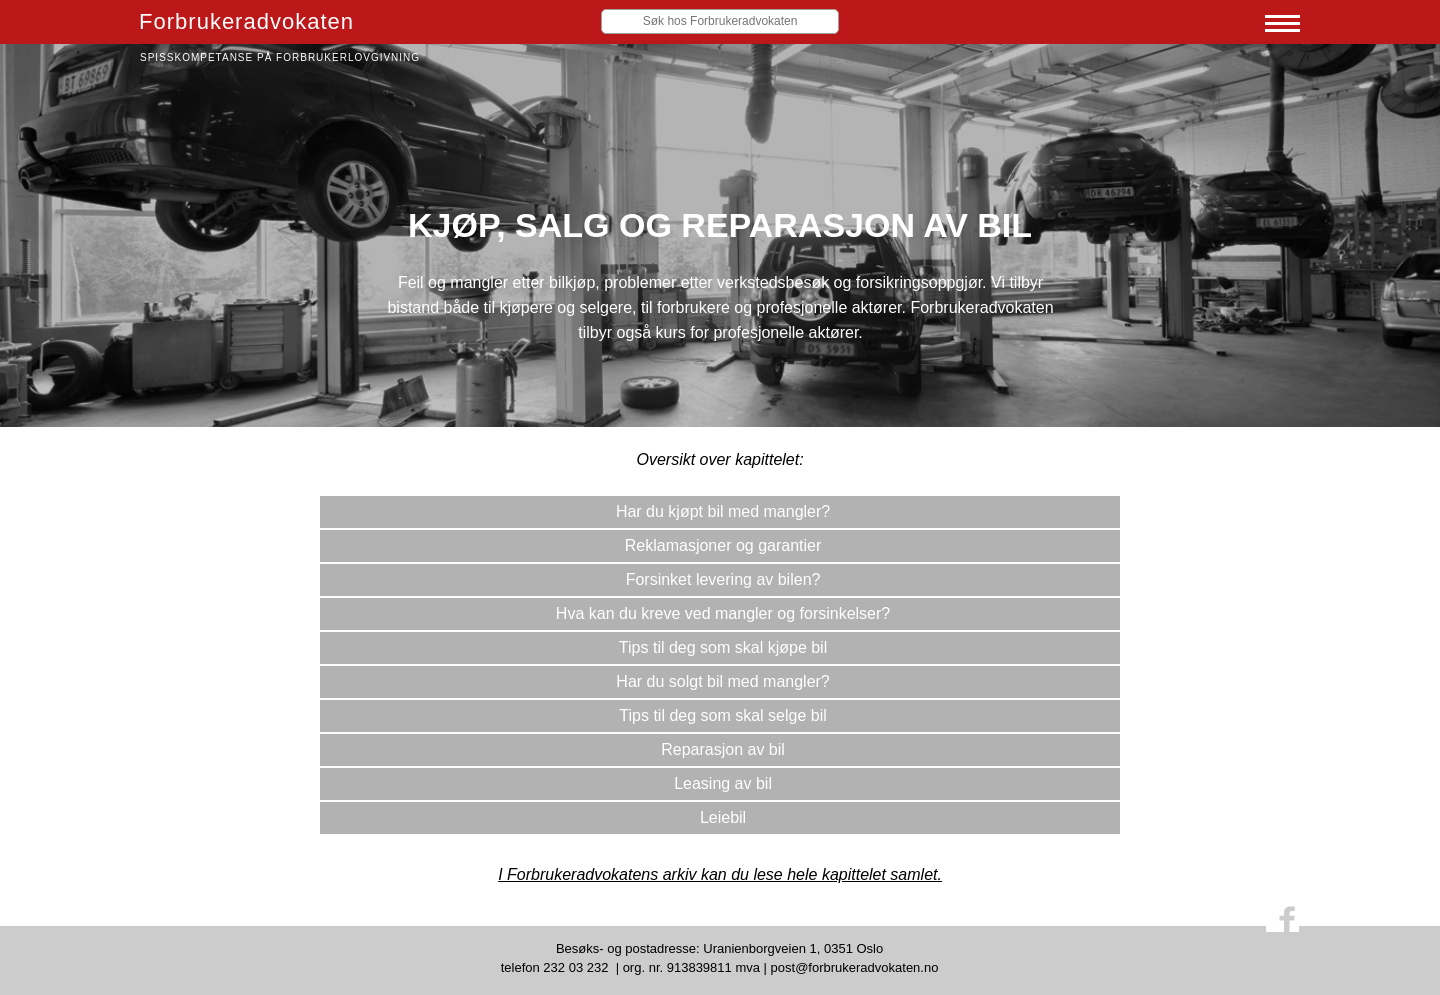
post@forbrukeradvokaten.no (855, 967)
